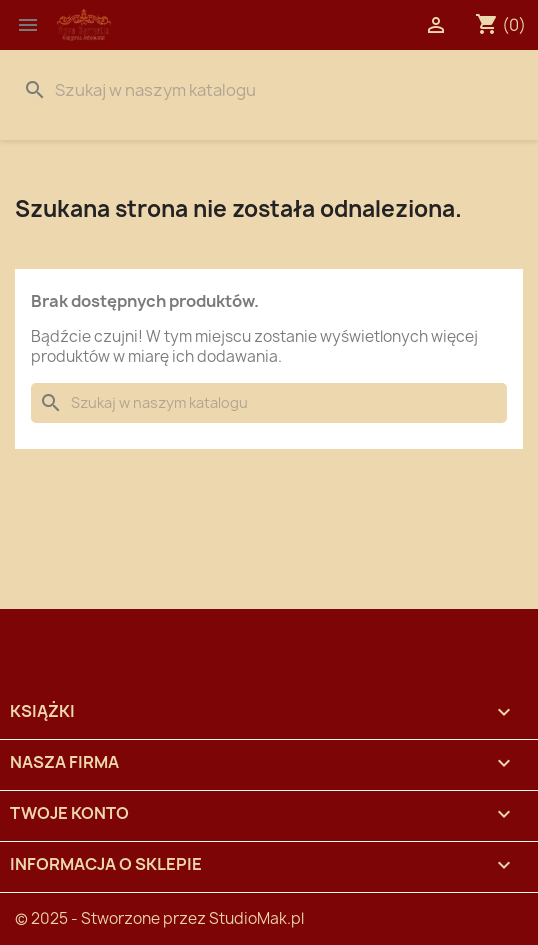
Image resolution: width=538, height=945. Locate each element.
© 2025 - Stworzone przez (112, 918)
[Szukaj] (269, 90)
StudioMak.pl (256, 918)
